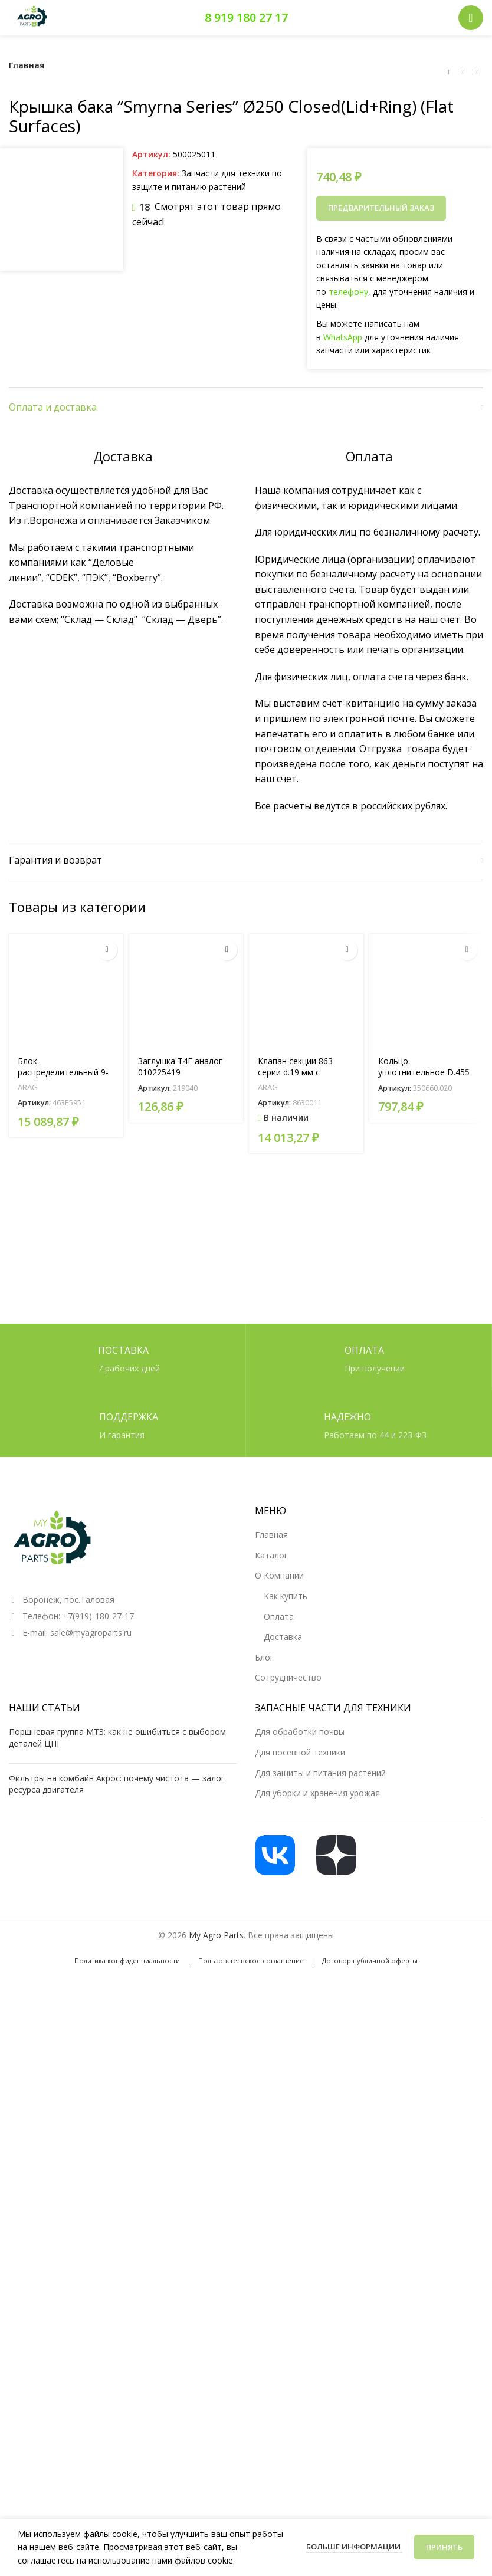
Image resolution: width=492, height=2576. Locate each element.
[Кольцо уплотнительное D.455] (426, 1672)
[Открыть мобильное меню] (470, 17)
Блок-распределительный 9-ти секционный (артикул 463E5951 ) (66, 1760)
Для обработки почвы (300, 2284)
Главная (26, 65)
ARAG (28, 1769)
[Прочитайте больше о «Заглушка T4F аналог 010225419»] (227, 1631)
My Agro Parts (216, 2487)
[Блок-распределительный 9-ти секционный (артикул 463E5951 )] (66, 1672)
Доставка (283, 2189)
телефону (348, 291)
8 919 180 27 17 (246, 17)
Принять (444, 2547)
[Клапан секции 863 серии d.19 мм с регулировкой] (306, 1672)
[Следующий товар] (476, 72)
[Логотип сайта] (32, 16)
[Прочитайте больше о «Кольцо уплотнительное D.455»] (467, 1631)
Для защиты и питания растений (320, 2325)
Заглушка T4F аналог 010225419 (180, 1748)
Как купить (285, 2148)
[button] (347, 1631)
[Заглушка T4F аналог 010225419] (186, 1672)
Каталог (271, 2108)
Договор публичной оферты (370, 2513)
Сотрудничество (288, 2230)
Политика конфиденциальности (127, 2513)
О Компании (279, 2128)
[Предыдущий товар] (448, 72)
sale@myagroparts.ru (91, 2185)
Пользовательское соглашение (251, 2513)
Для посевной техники (300, 2305)
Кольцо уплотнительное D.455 (424, 1748)
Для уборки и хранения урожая (317, 2345)
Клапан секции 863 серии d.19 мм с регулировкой (295, 1754)
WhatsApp (342, 337)
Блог (264, 2210)
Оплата (279, 2169)
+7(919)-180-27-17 (98, 2168)
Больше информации (354, 2546)
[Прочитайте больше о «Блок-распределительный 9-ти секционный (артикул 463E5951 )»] (107, 1631)
